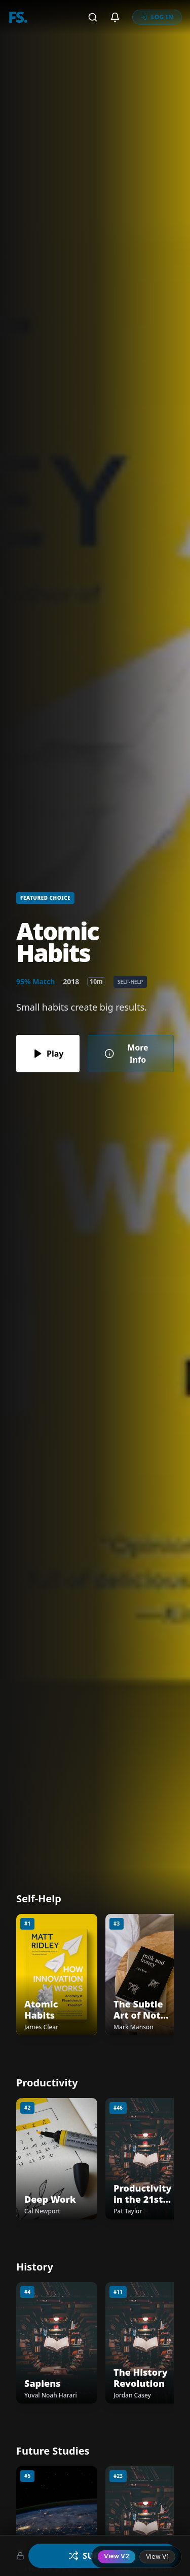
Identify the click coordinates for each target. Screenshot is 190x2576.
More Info (126, 1053)
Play (47, 1053)
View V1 (157, 2556)
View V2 (116, 2556)
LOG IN (157, 17)
